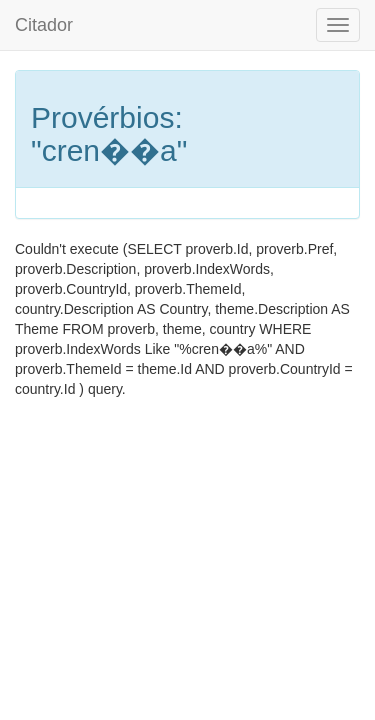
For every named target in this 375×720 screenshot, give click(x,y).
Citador (44, 25)
